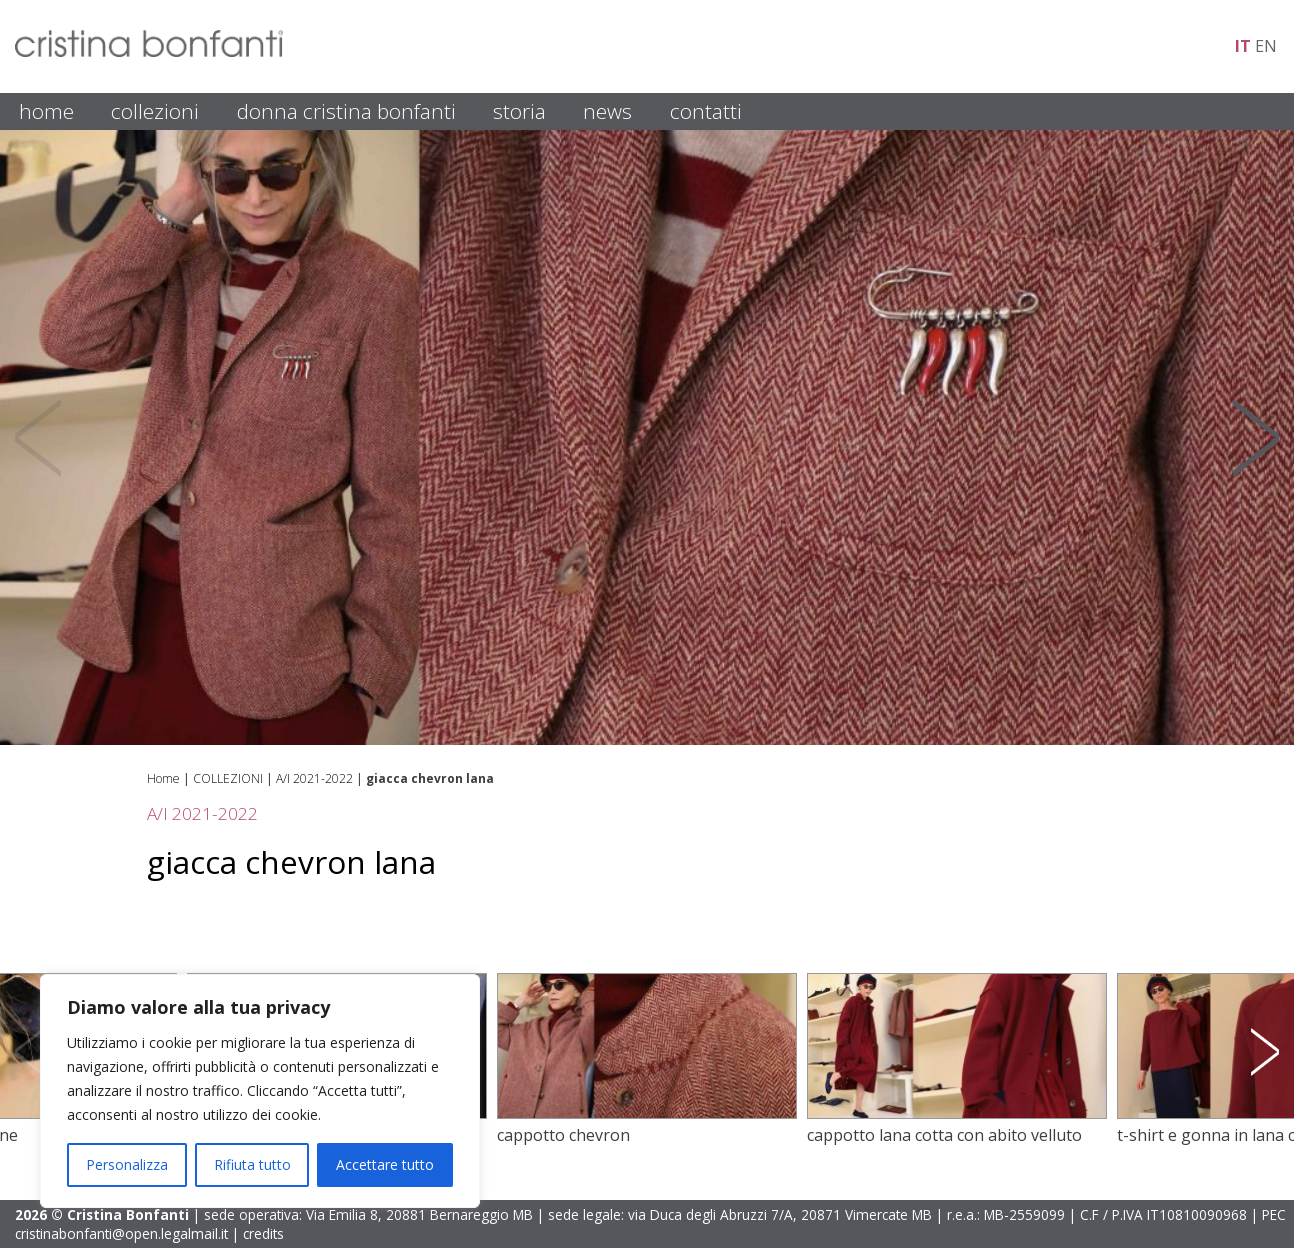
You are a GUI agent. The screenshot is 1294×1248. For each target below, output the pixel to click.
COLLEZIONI (155, 111)
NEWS (607, 111)
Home (163, 778)
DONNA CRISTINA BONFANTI (346, 111)
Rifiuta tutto (252, 1164)
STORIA (519, 111)
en (1266, 46)
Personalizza (127, 1164)
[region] (260, 1091)
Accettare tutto (385, 1164)
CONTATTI (706, 111)
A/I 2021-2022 (314, 778)
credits (263, 1233)
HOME (46, 111)
